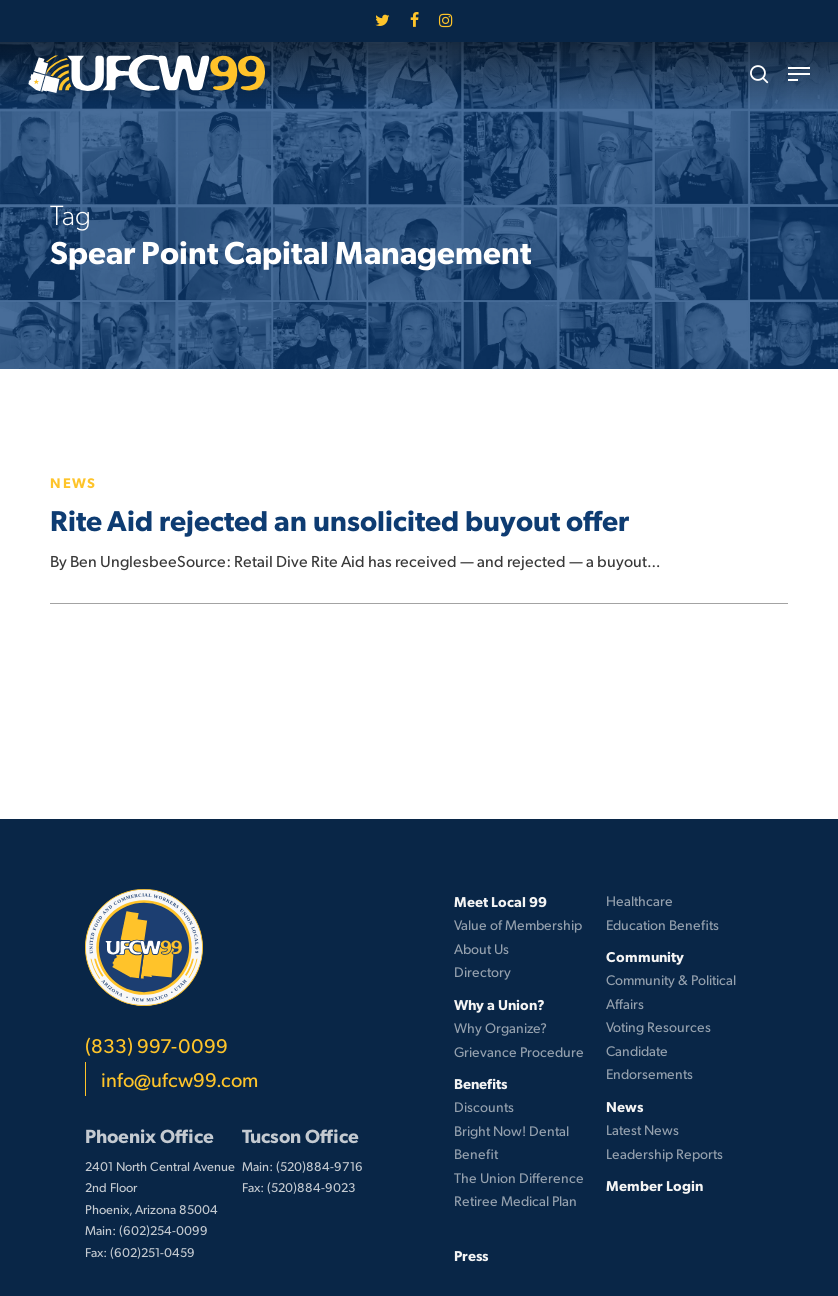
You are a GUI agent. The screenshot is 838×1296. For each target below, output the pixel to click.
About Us (481, 948)
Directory (482, 971)
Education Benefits (662, 924)
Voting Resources (658, 1026)
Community (645, 956)
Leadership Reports (664, 1153)
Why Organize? (500, 1027)
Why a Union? (499, 1004)
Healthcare (639, 900)
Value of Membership (518, 924)
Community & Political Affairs (671, 991)
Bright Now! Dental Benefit (511, 1142)
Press (471, 1255)
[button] (799, 74)
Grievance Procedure (519, 1051)
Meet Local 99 (500, 901)
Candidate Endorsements (649, 1062)
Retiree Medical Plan (515, 1200)
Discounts (484, 1106)
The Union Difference (519, 1177)
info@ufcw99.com (179, 1079)
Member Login (654, 1185)
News (73, 482)
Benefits (480, 1083)
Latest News (642, 1129)
